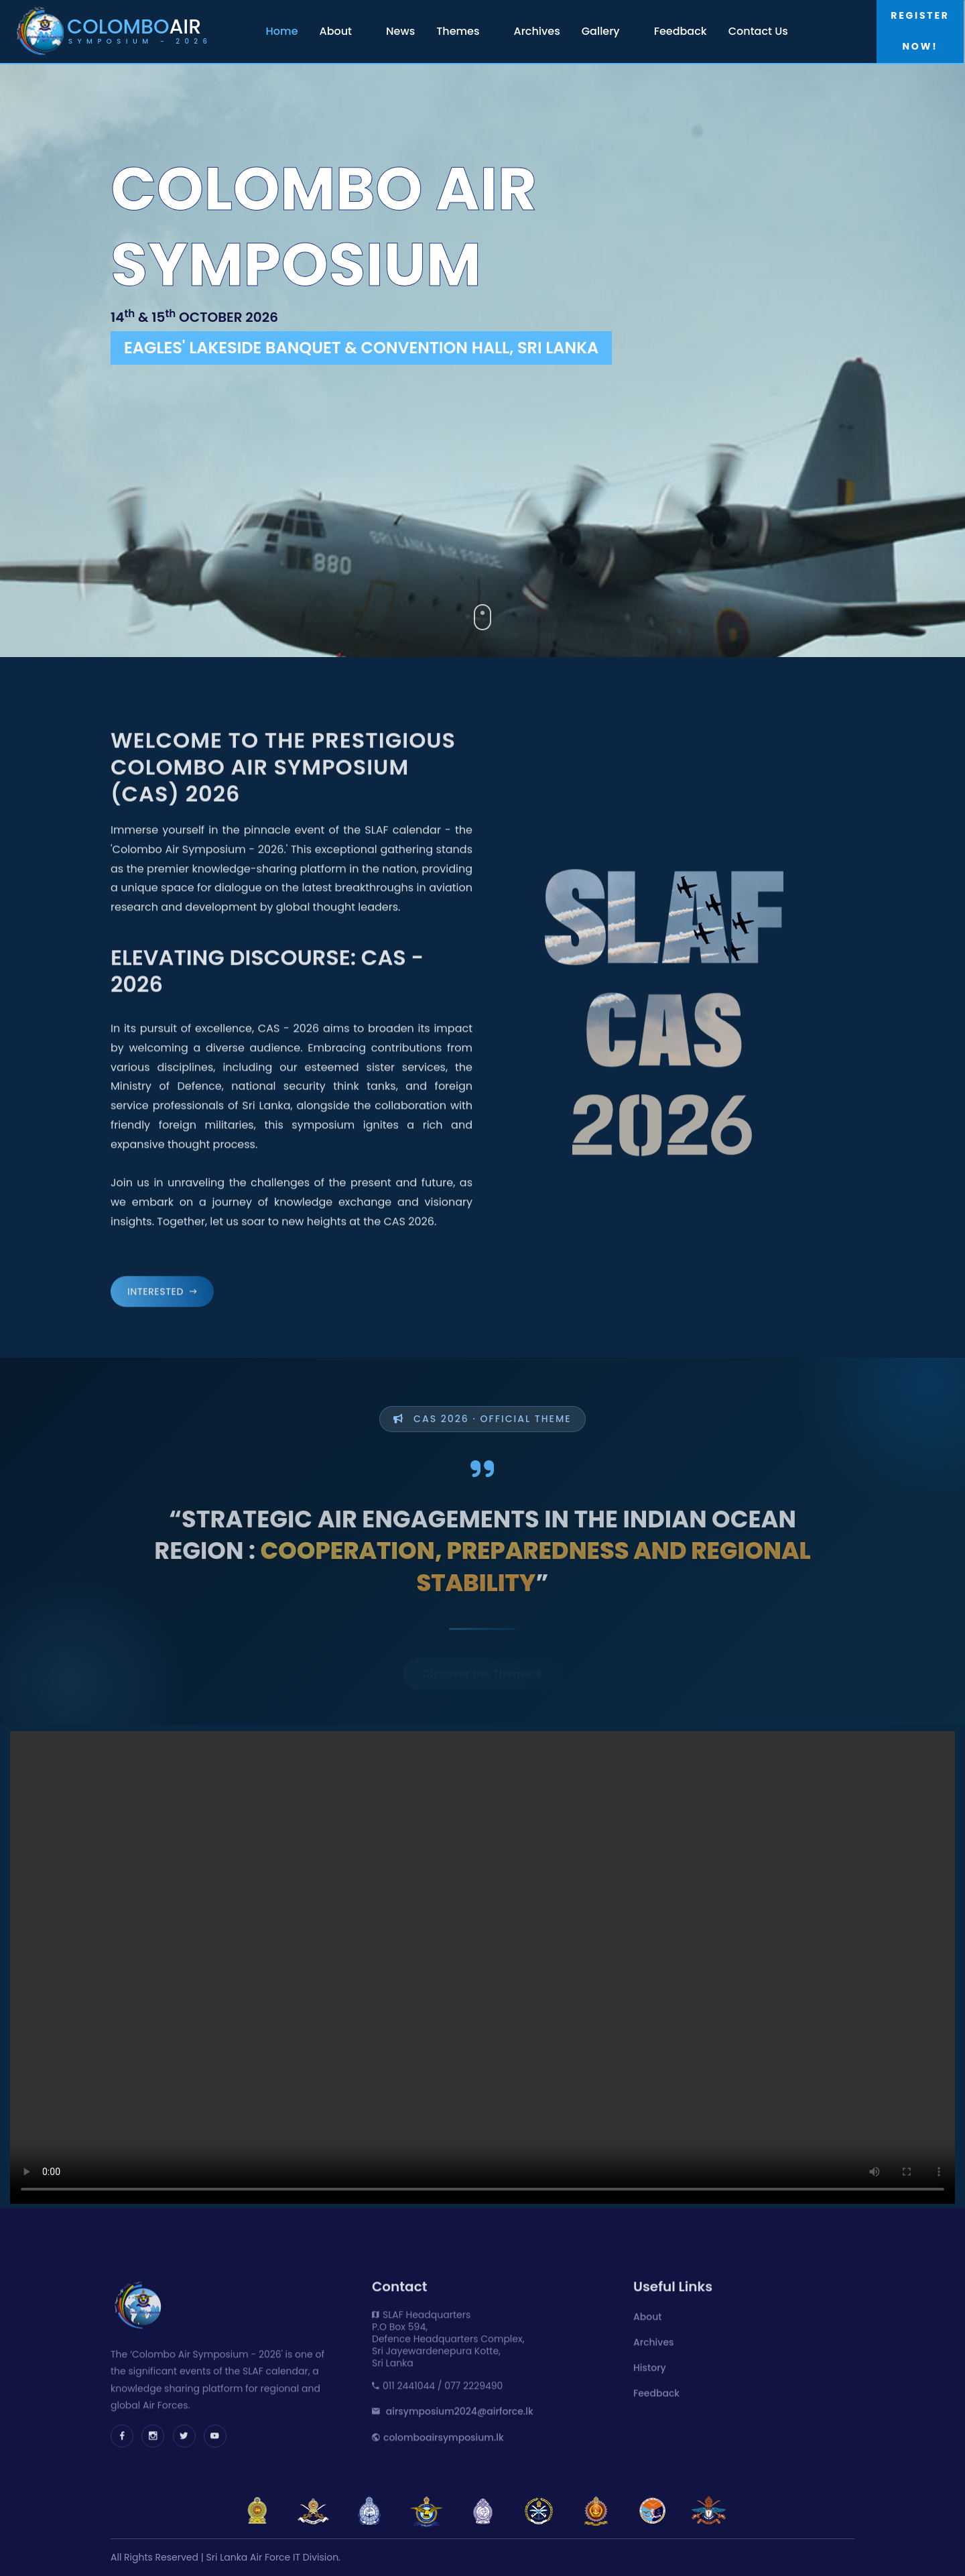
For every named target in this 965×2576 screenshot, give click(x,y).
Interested (162, 1288)
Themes (457, 31)
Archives (537, 31)
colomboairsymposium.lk (443, 2434)
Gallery (601, 31)
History (649, 2365)
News (400, 31)
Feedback (680, 31)
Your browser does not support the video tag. (482, 1967)
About (336, 31)
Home (282, 31)
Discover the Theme (483, 1654)
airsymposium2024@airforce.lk (459, 2408)
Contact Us (758, 31)
